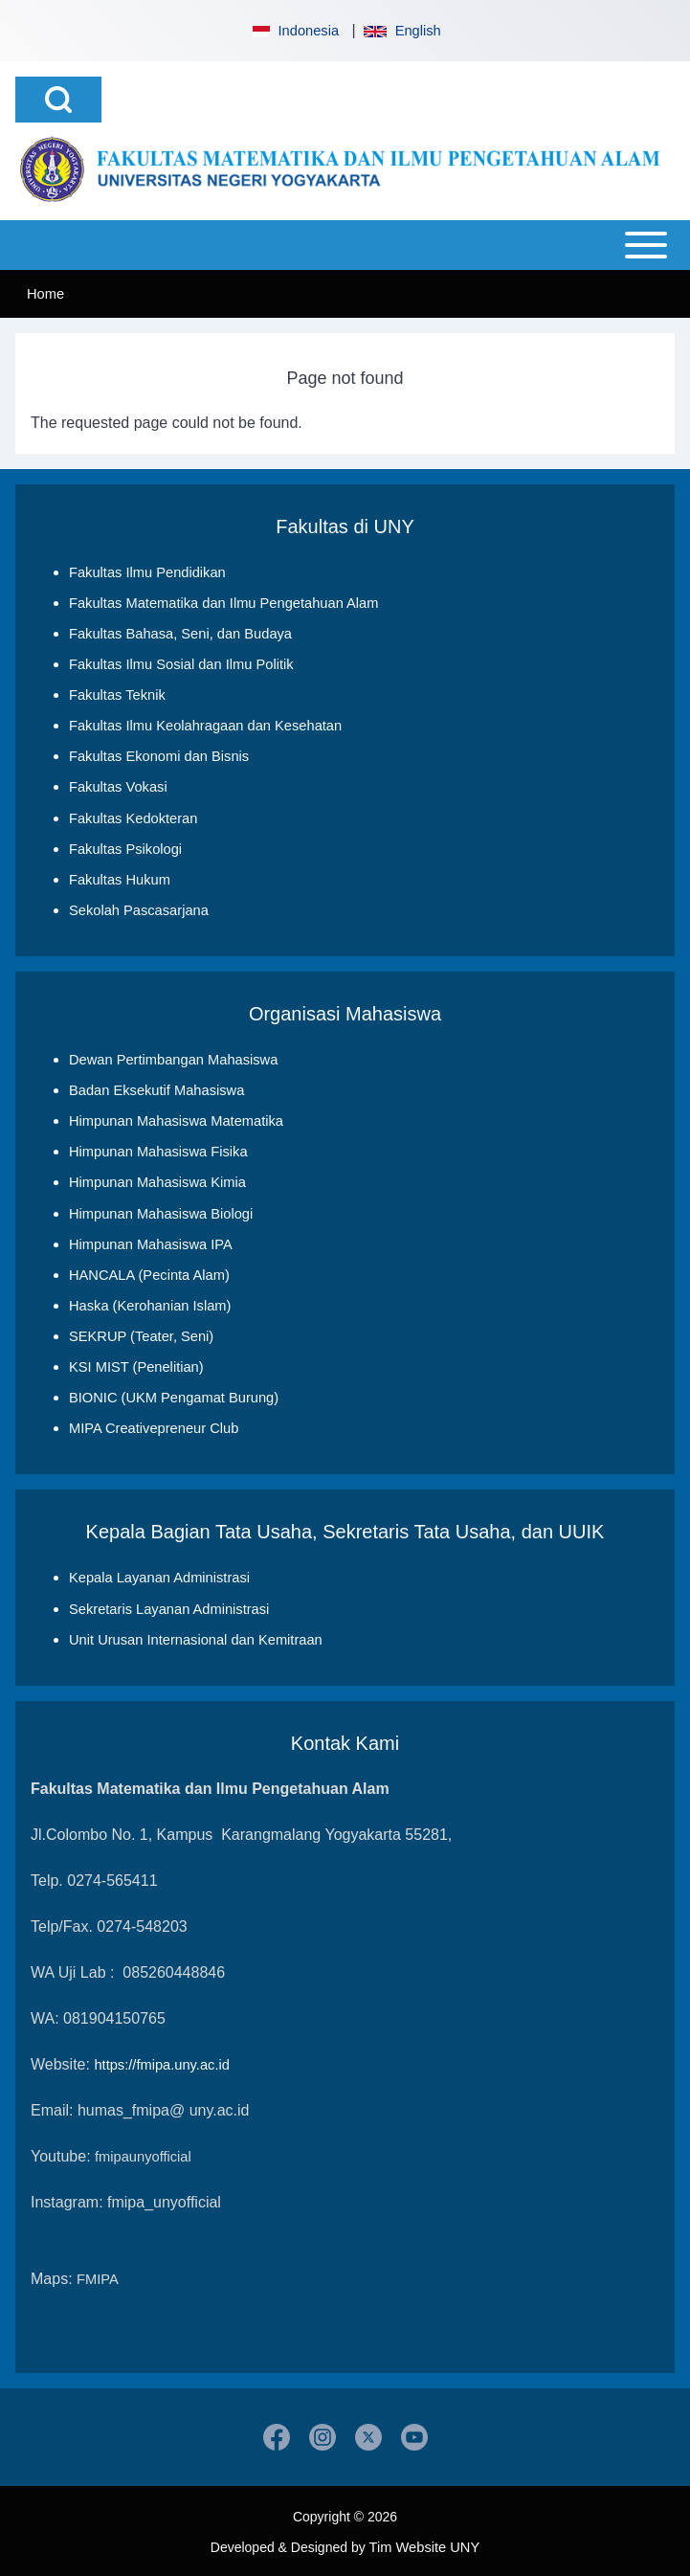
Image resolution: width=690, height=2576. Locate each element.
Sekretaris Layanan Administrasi (169, 1606)
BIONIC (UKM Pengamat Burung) (173, 1395)
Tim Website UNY (424, 2544)
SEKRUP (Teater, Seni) (141, 1334)
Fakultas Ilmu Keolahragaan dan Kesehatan (205, 725)
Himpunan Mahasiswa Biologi (161, 1212)
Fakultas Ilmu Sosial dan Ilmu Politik (181, 664)
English (402, 30)
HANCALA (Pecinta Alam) (149, 1273)
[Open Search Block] (58, 100)
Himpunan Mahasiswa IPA (151, 1242)
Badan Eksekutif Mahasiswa (156, 1089)
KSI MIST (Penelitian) (136, 1365)
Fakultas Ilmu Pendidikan (147, 572)
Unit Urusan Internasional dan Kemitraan (196, 1637)
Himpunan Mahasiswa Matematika (176, 1120)
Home (45, 294)
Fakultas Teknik (117, 695)
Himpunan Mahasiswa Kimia (157, 1181)
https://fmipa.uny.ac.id (161, 2062)
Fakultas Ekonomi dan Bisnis (159, 756)
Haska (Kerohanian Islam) (150, 1303)
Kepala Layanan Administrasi (159, 1575)
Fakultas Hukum (119, 878)
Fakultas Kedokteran (133, 817)
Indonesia (294, 30)
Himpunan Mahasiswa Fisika (158, 1150)
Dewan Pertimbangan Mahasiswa (173, 1058)
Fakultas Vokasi (118, 787)
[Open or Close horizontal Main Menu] (345, 245)
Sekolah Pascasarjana (139, 909)
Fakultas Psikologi (125, 848)
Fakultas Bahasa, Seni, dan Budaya (180, 633)
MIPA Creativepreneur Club (153, 1426)
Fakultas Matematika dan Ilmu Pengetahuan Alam (223, 603)
